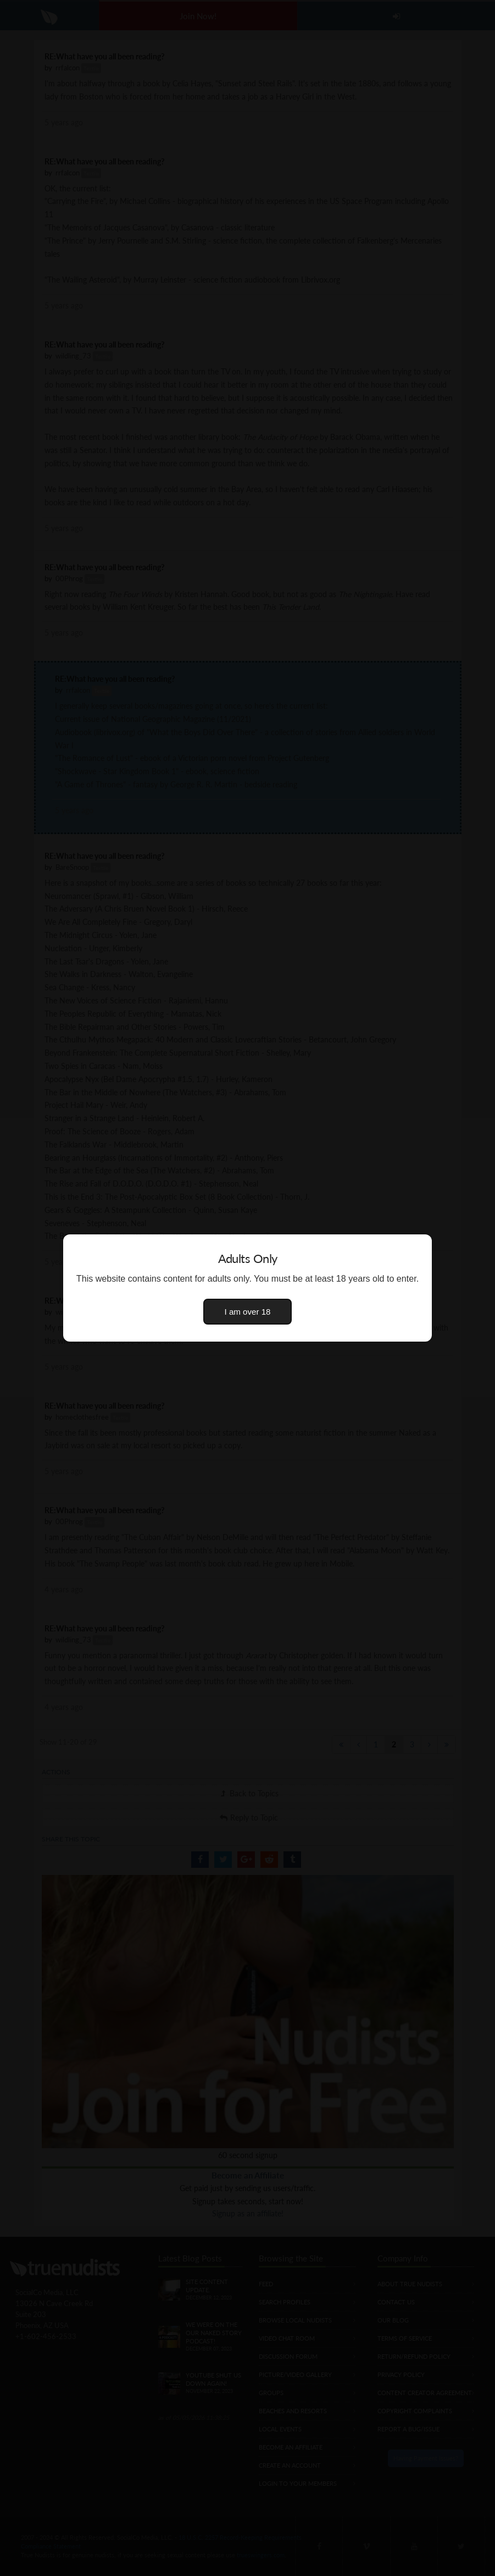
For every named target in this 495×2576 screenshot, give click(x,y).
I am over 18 (248, 1311)
